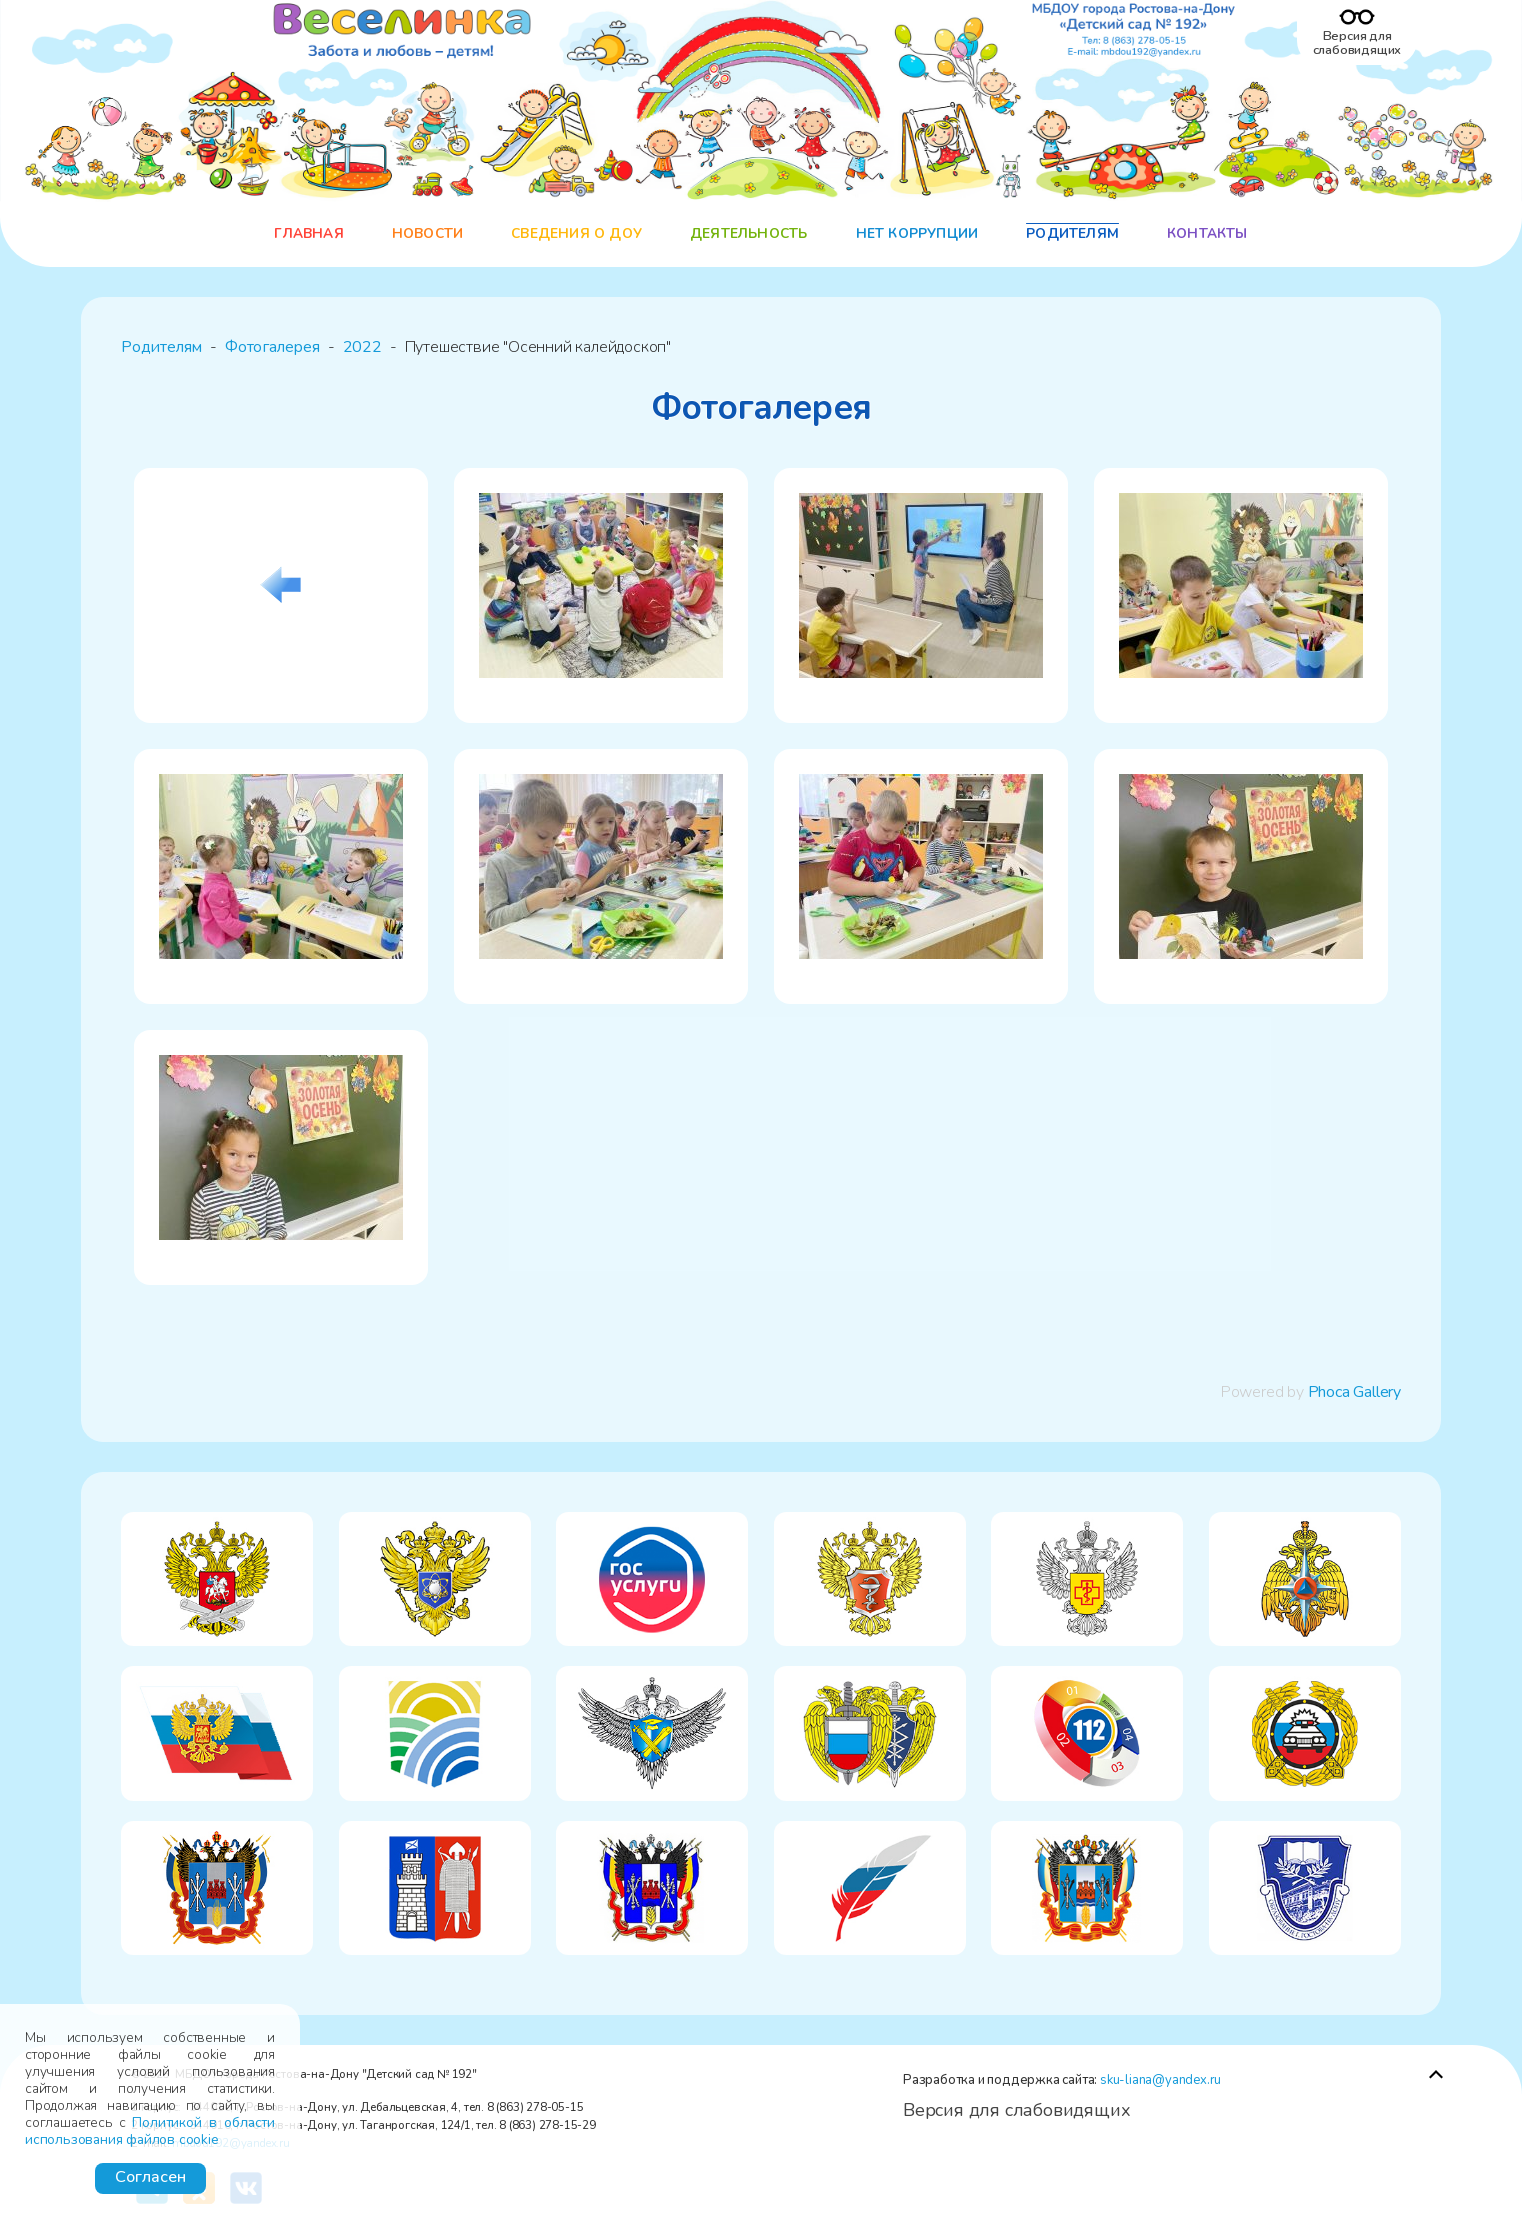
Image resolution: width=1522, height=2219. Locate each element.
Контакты (1207, 233)
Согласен (150, 2177)
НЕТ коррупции (917, 233)
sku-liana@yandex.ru (1160, 2080)
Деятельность (748, 233)
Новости (427, 233)
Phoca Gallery (1354, 1392)
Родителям (1072, 233)
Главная (308, 233)
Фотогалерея (272, 347)
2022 (362, 347)
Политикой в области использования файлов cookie (150, 2131)
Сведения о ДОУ (576, 233)
